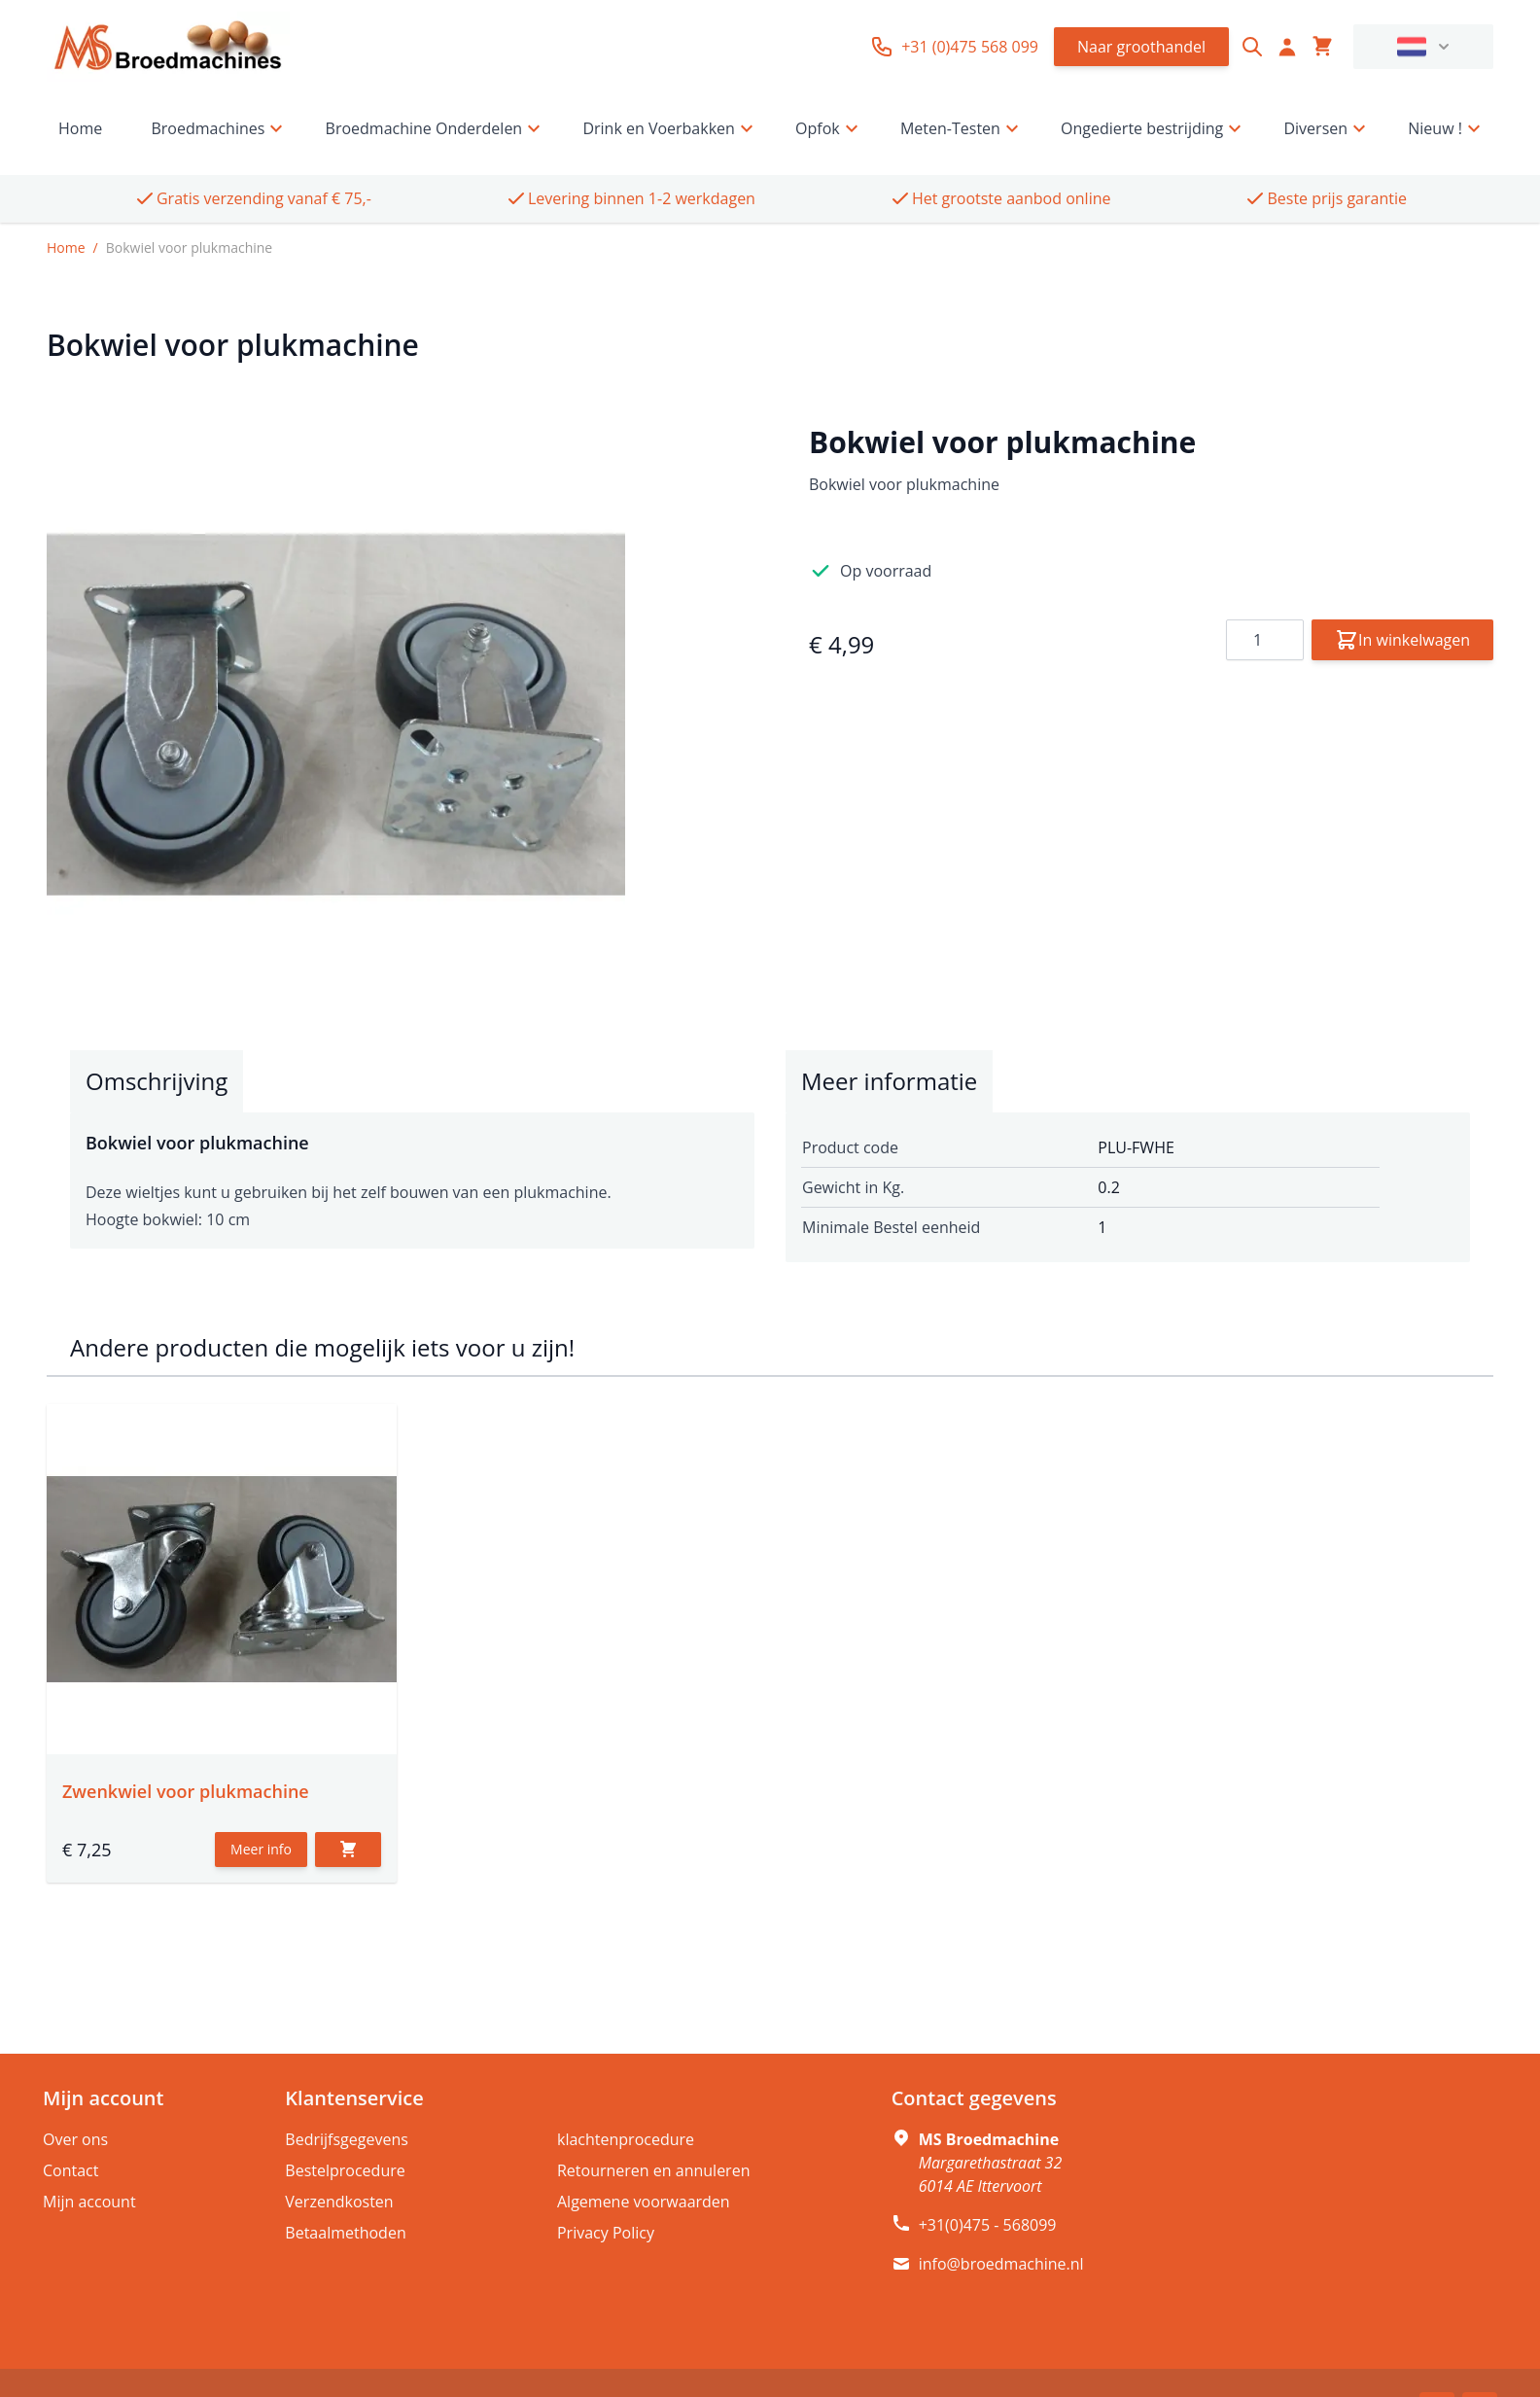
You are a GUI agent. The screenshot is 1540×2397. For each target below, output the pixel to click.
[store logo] (168, 47)
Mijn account (89, 2201)
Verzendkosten (339, 2201)
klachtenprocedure (625, 2139)
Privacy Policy (605, 2232)
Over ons (75, 2139)
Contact (70, 2170)
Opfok (829, 128)
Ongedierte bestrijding (1153, 128)
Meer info (261, 1849)
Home (80, 128)
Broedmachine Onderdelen (436, 128)
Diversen (1327, 128)
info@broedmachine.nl (1001, 2263)
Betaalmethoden (345, 2232)
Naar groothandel (1141, 46)
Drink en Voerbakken (670, 128)
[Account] (1287, 46)
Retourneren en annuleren (653, 2170)
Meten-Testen (962, 128)
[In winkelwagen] (348, 1849)
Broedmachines (219, 128)
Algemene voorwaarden (643, 2201)
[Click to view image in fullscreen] (336, 714)
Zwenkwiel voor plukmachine (185, 1791)
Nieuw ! (1447, 128)
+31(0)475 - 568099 (988, 2225)
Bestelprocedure (344, 2170)
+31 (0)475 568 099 (954, 46)
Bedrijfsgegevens (346, 2139)
